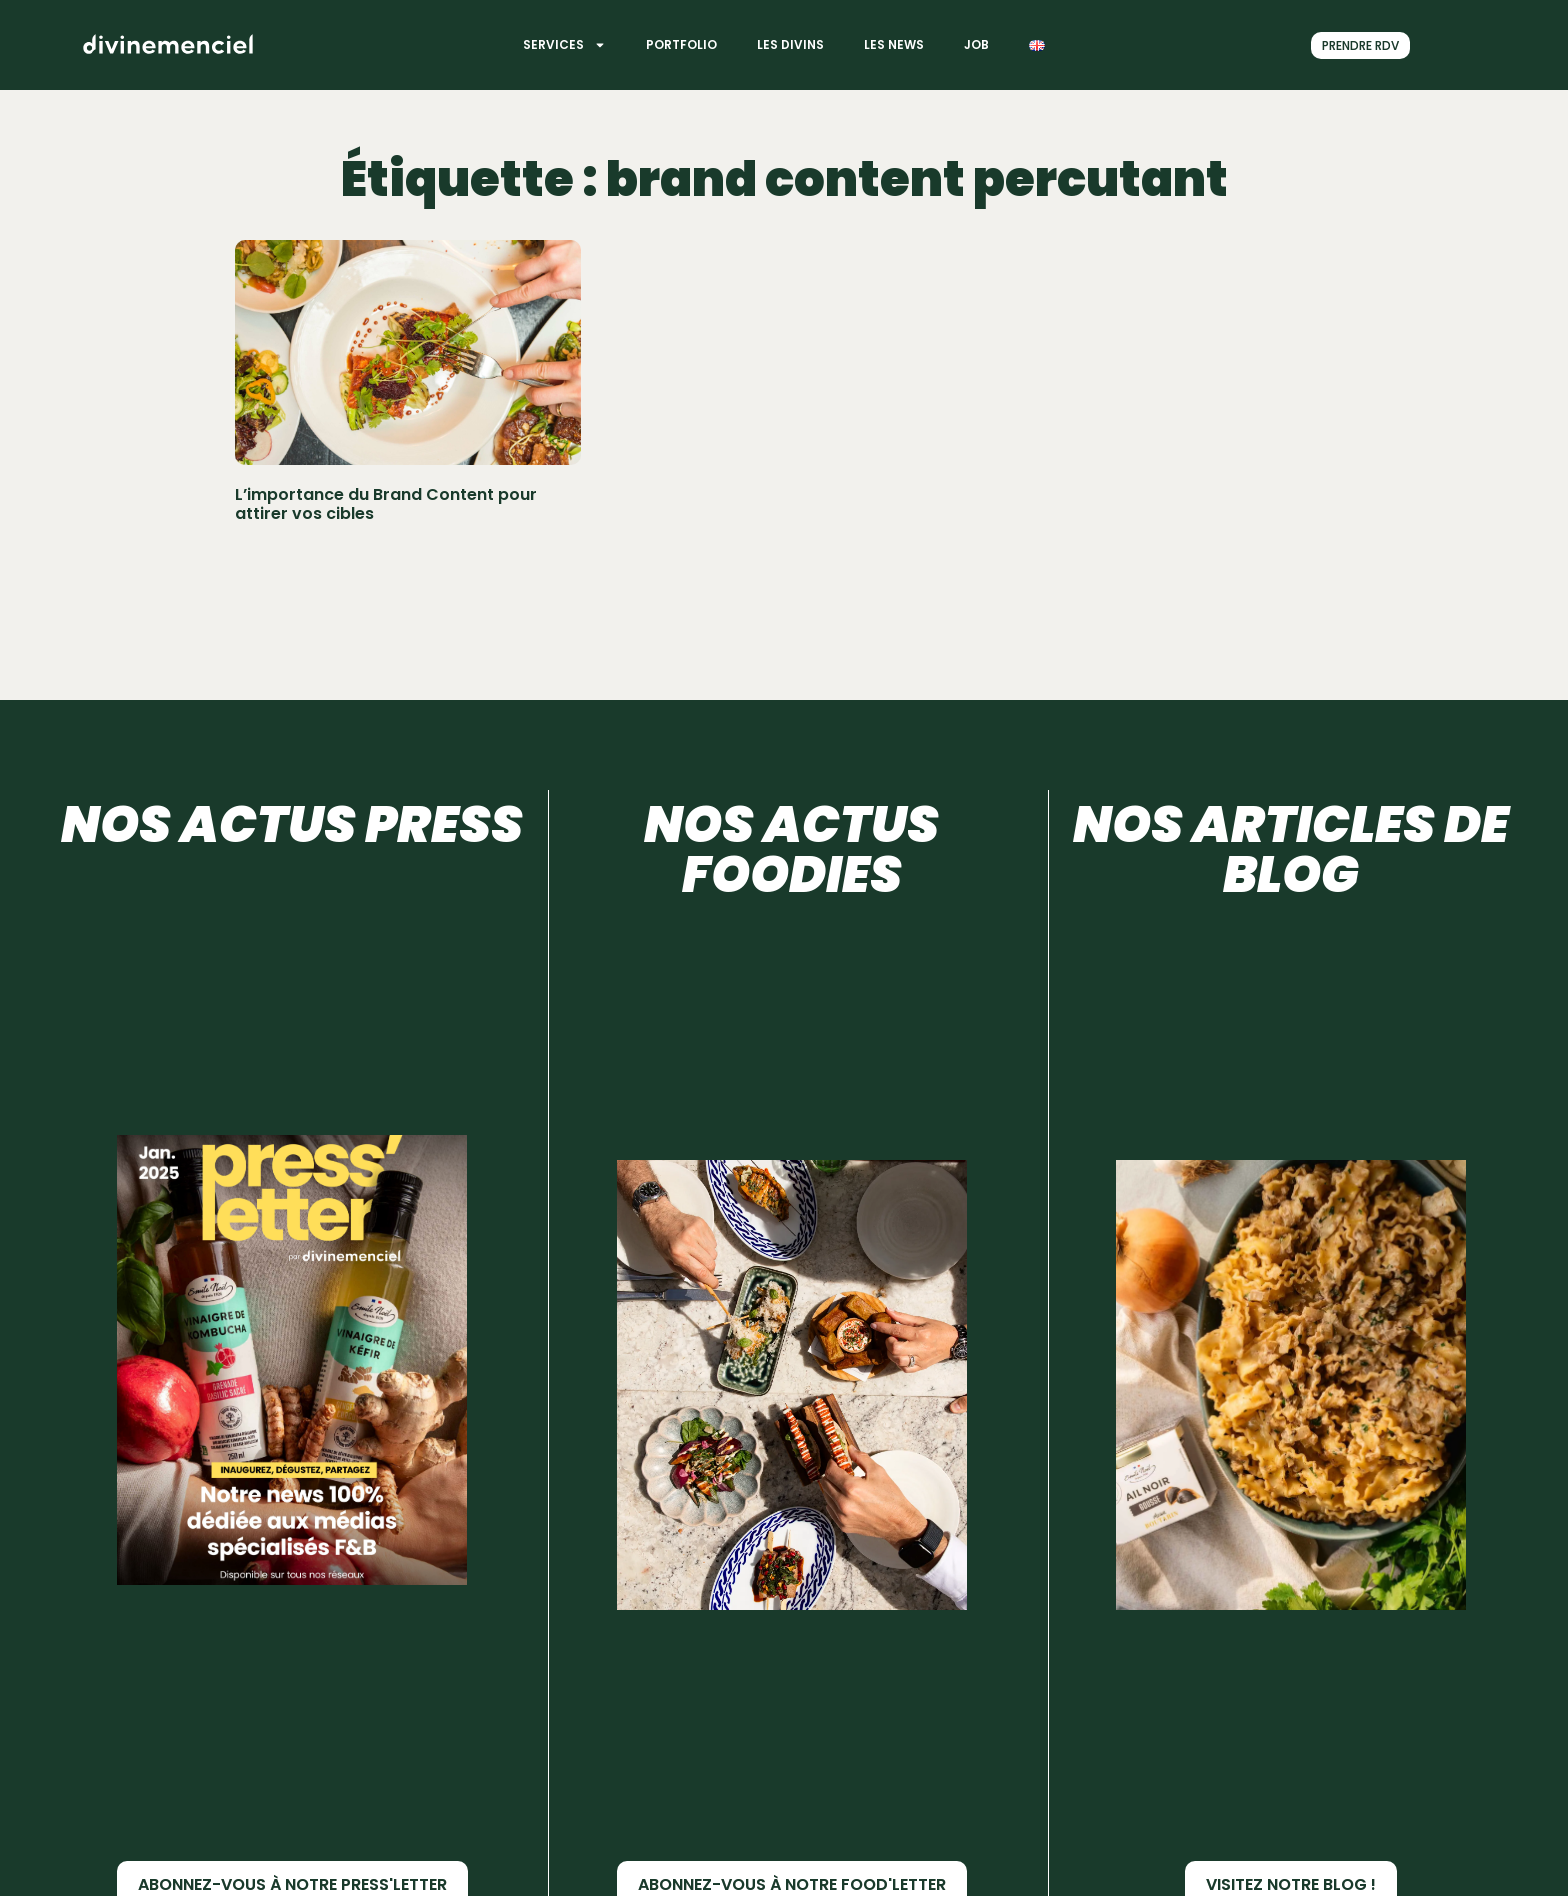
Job (976, 44)
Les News (894, 44)
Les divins (790, 44)
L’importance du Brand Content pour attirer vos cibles (386, 504)
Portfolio (681, 44)
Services (564, 45)
